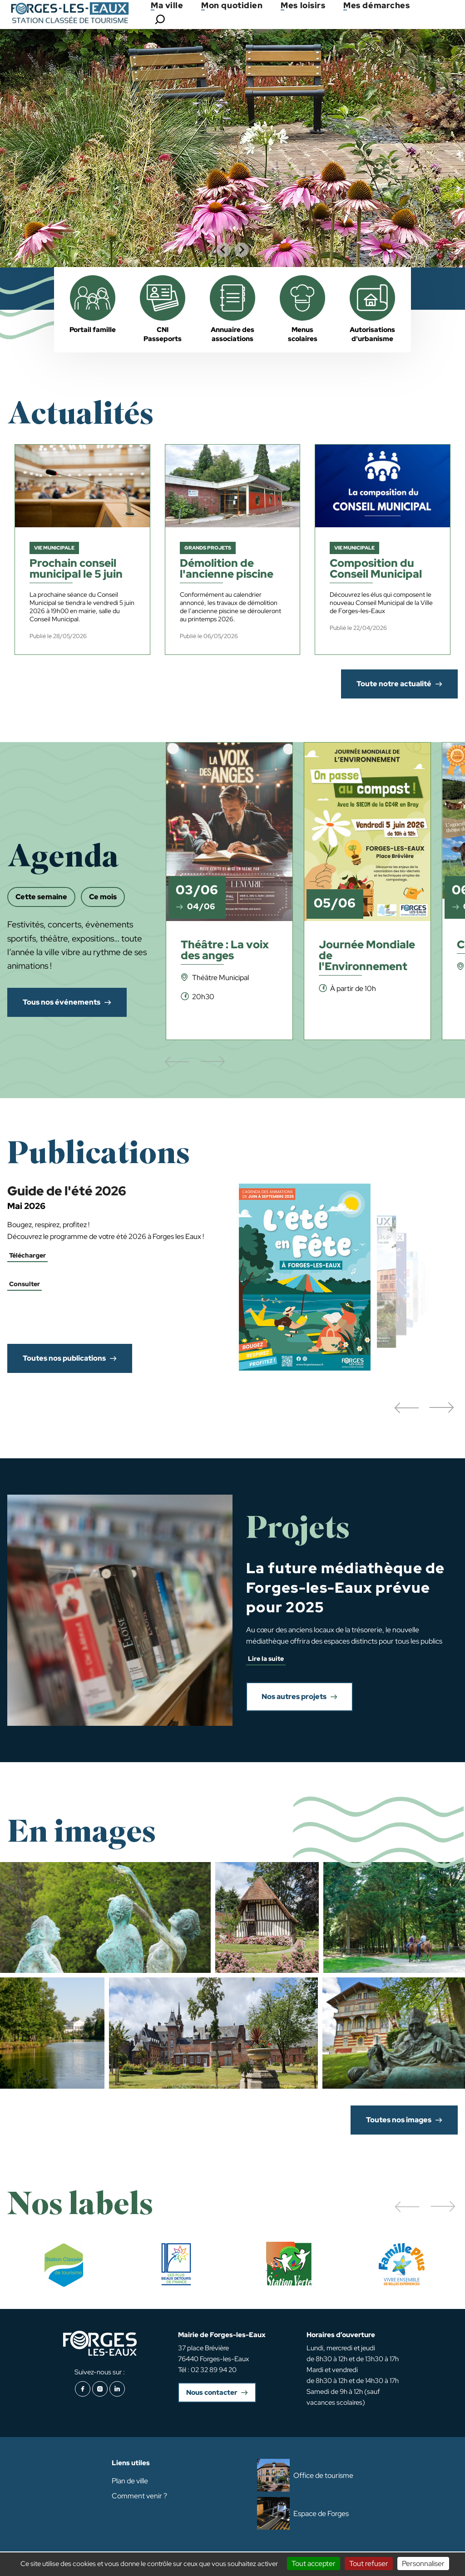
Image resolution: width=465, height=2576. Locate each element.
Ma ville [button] (167, 5)
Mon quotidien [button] (231, 5)
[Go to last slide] (223, 250)
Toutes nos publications (64, 1358)
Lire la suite (266, 1659)
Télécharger (27, 1255)
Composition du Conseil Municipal (376, 569)
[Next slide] (241, 250)
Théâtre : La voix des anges (225, 950)
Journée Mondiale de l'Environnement (367, 956)
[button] (406, 1408)
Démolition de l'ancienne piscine (226, 569)
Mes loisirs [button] (303, 5)
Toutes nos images (398, 2120)
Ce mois (103, 897)
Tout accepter (314, 2563)
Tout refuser (368, 2563)
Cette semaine (41, 897)
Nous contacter (211, 2392)
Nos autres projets (294, 1696)
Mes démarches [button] (376, 5)
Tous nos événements (61, 1002)
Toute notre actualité (393, 684)
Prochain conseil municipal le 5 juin (76, 569)
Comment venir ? (139, 2496)
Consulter (24, 1284)
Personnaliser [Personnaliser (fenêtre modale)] (423, 2563)
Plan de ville (130, 2481)
